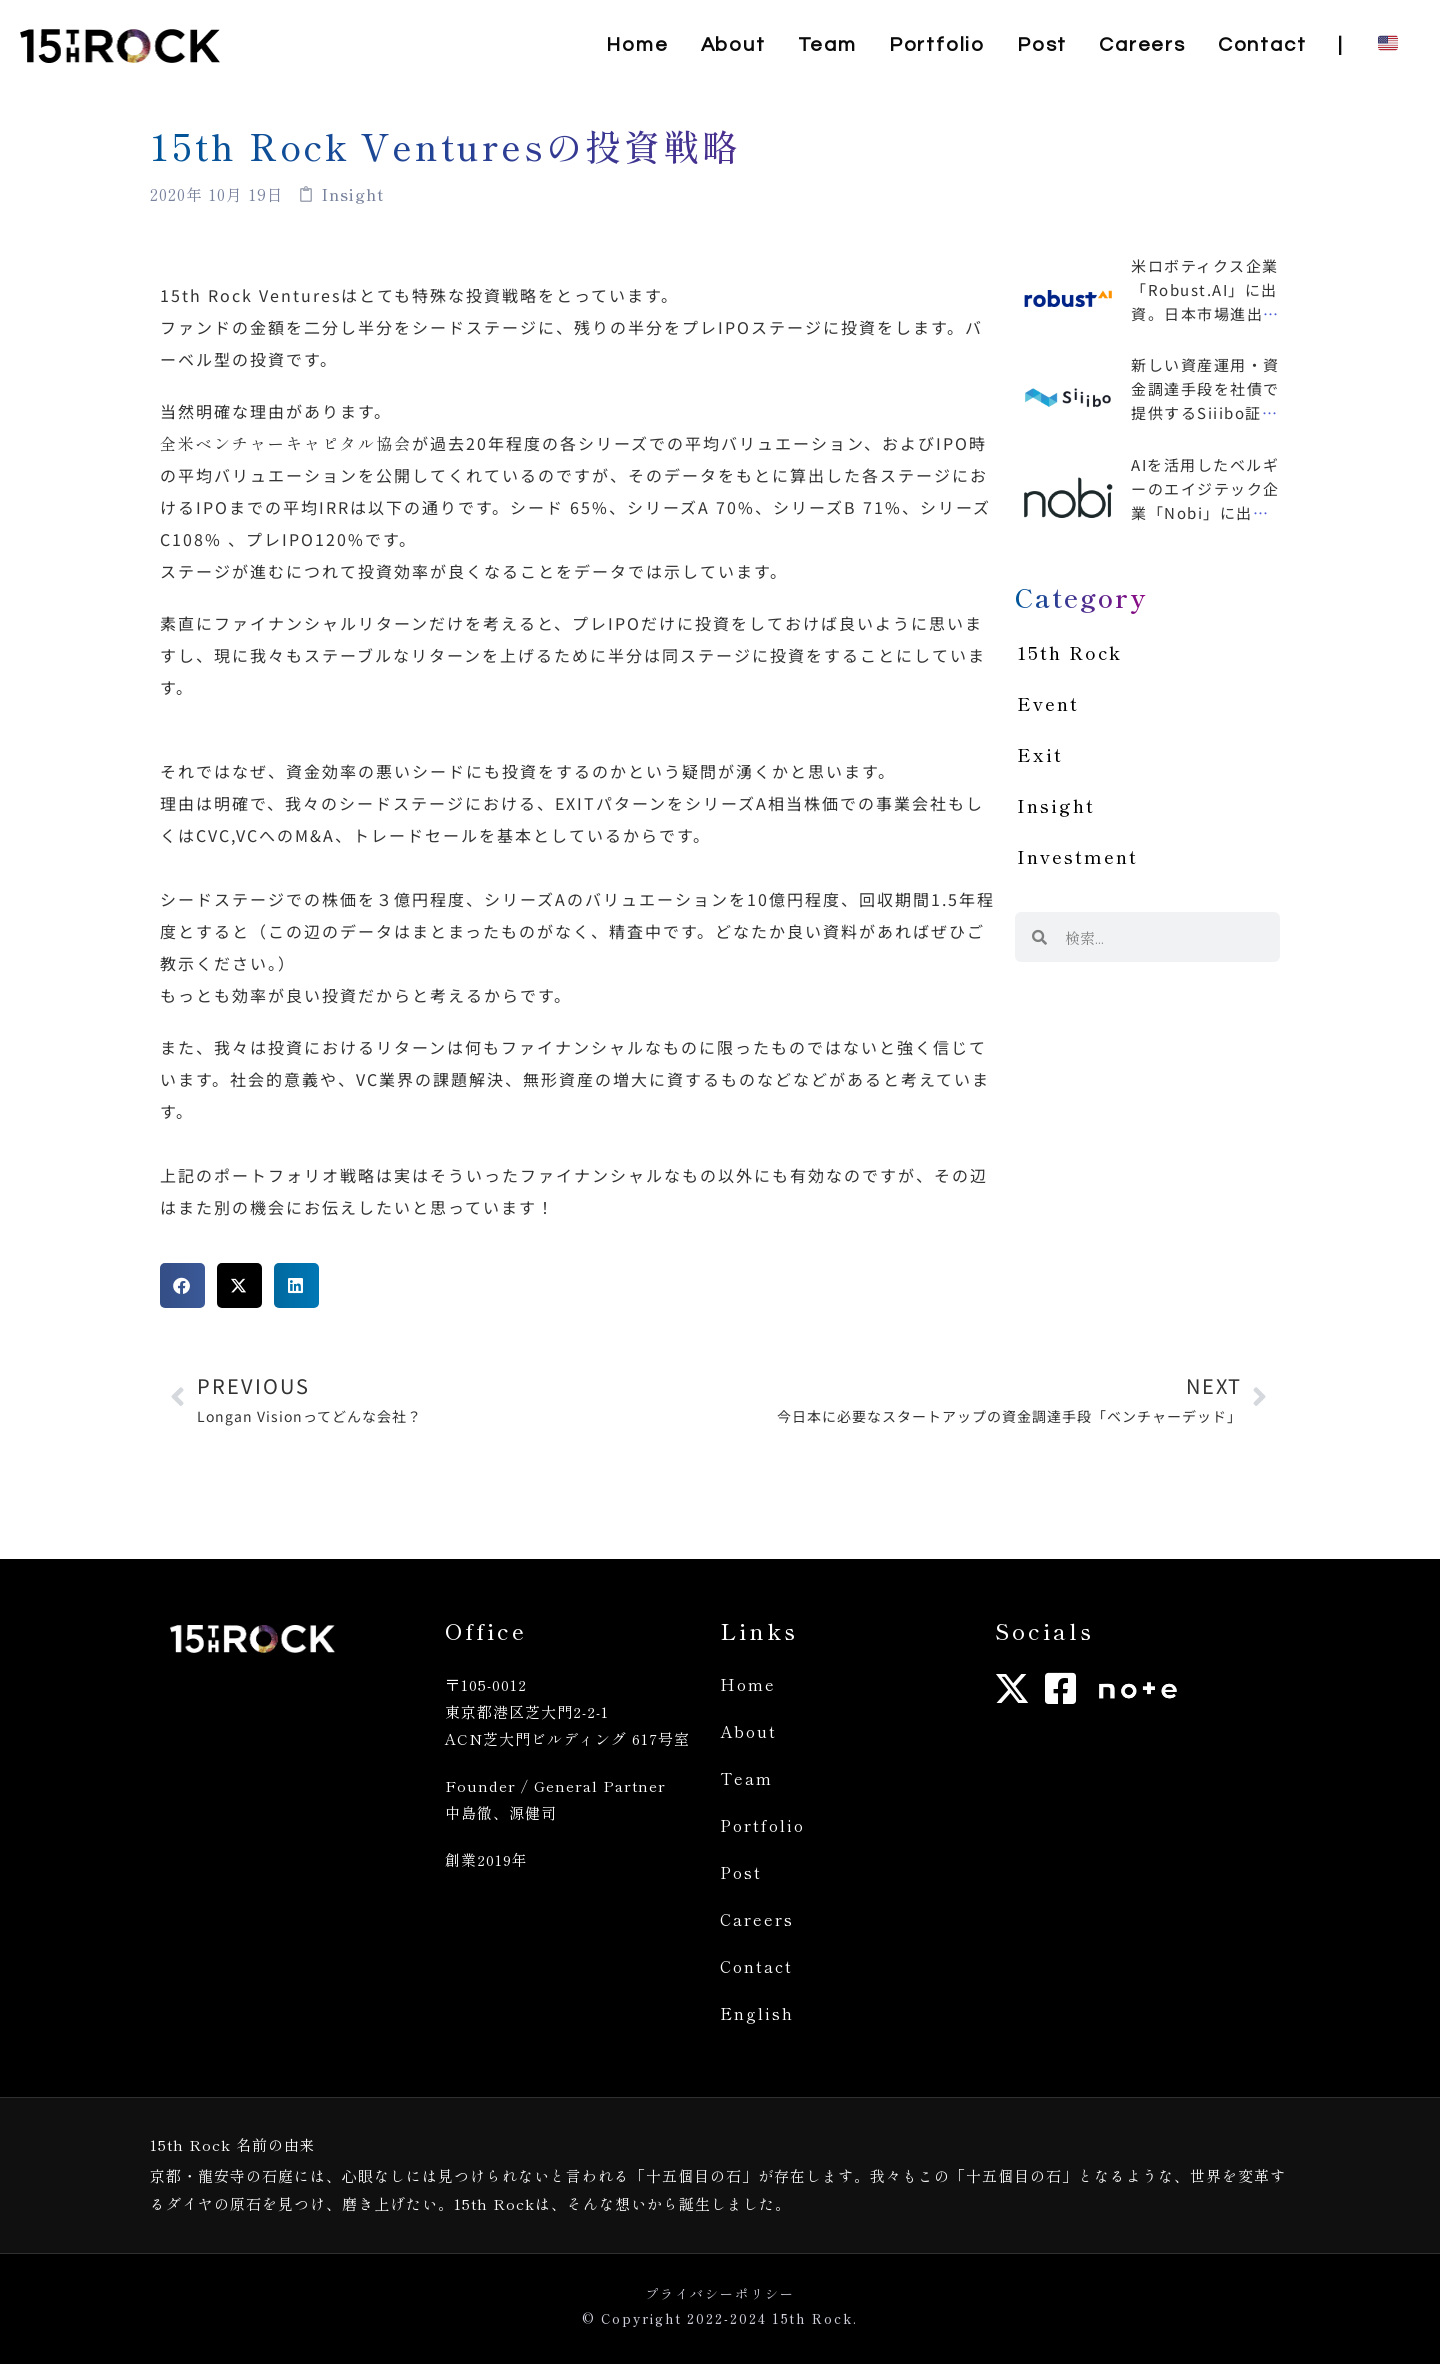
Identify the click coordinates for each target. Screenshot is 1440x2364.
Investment (1077, 856)
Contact (756, 1966)
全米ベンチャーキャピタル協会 (286, 443)
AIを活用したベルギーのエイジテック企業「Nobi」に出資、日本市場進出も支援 (1205, 512)
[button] (182, 1285)
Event (1048, 703)
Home (748, 1684)
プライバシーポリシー (720, 2293)
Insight (1056, 805)
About (748, 1731)
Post (741, 1872)
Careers (757, 1919)
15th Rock (1069, 652)
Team (746, 1778)
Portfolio (762, 1825)
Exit (1040, 754)
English (757, 2013)
